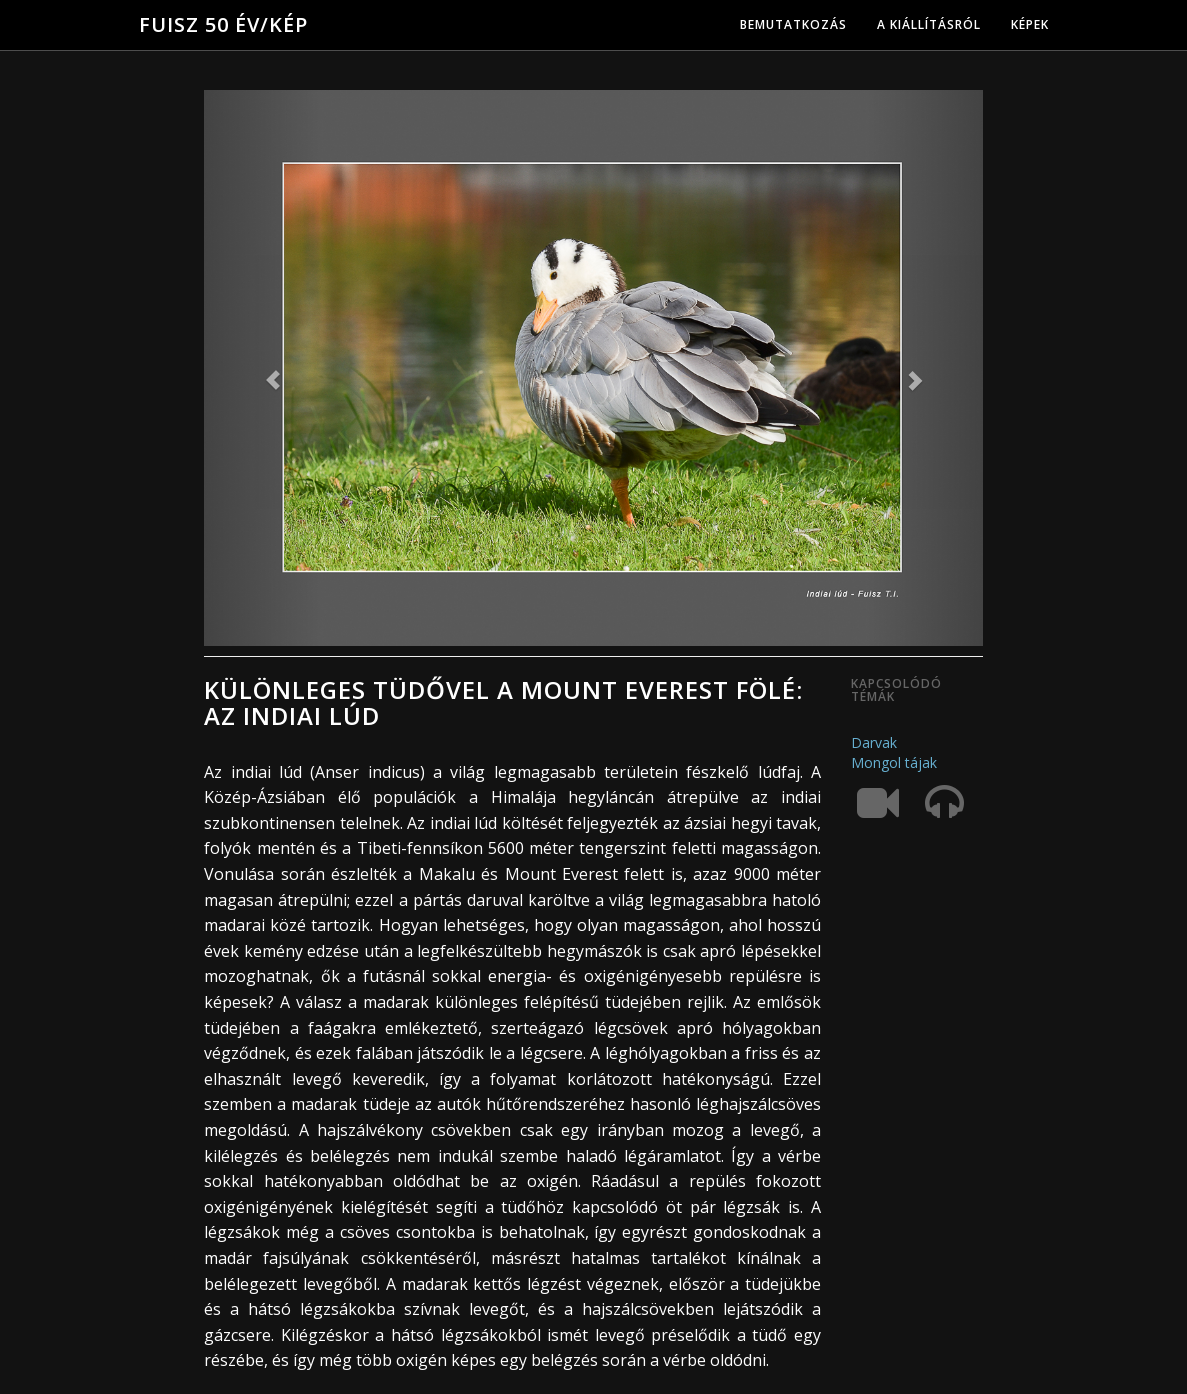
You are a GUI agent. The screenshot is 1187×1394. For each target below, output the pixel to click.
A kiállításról (929, 24)
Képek (1030, 24)
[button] (262, 368)
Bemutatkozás (793, 24)
